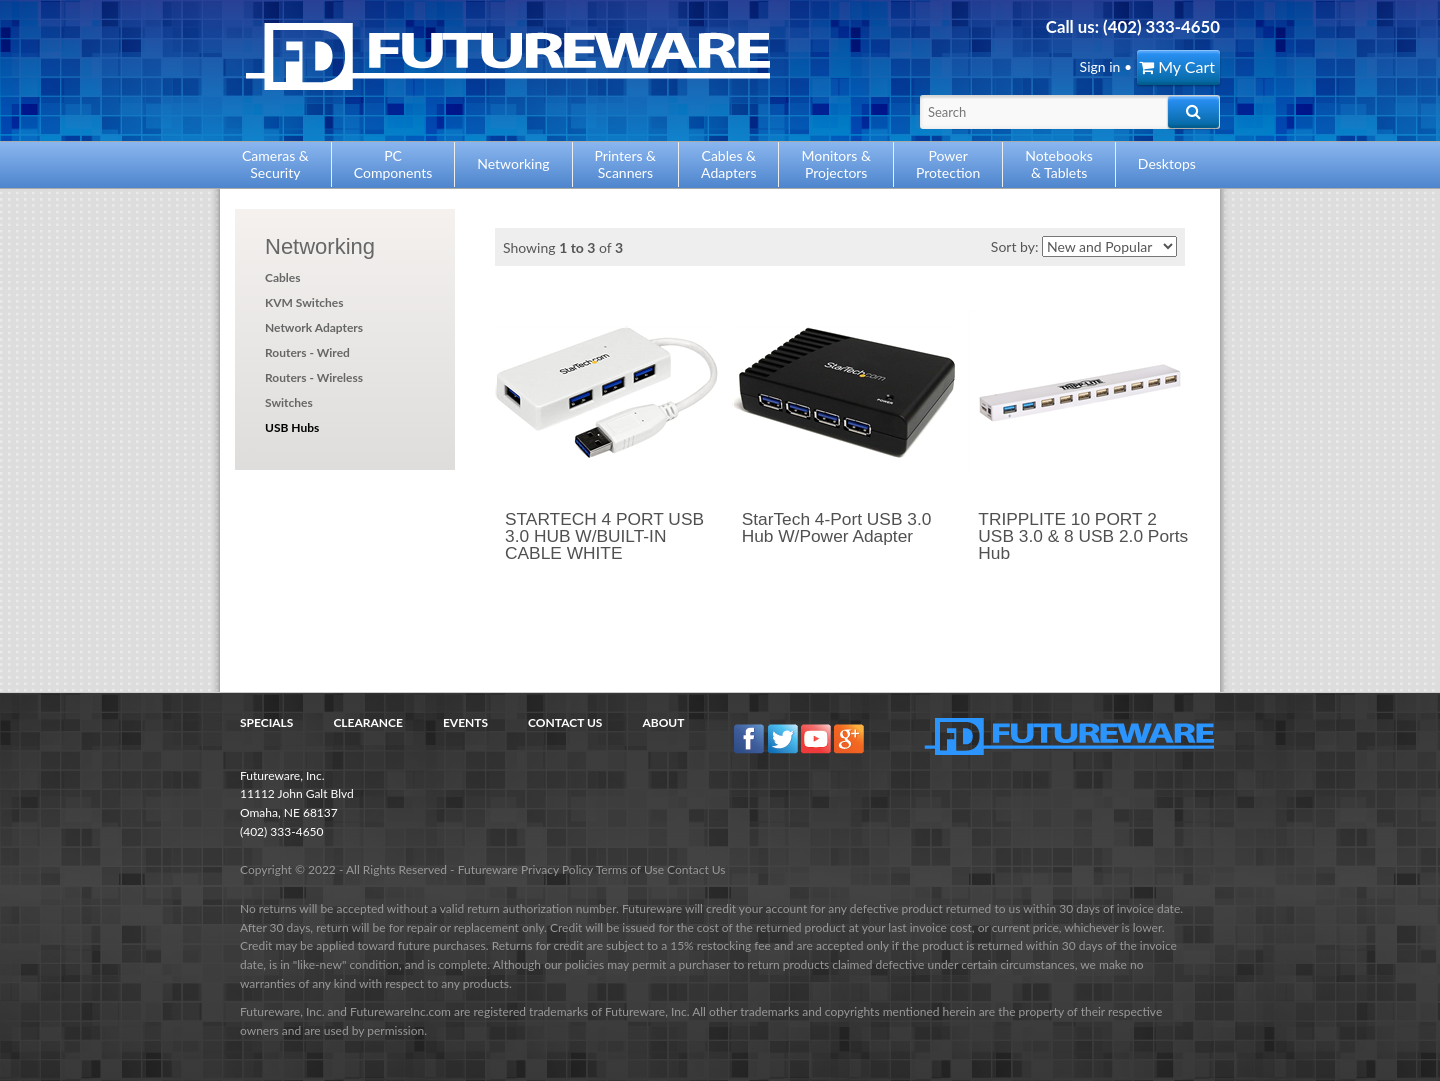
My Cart (1177, 66)
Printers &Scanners (626, 164)
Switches (289, 402)
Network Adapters (314, 327)
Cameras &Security (275, 164)
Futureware (488, 869)
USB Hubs (292, 427)
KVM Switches (304, 302)
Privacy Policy (557, 869)
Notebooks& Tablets (1059, 164)
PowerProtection (948, 164)
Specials (266, 722)
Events (465, 722)
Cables (283, 277)
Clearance (368, 722)
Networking (320, 246)
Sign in (1100, 66)
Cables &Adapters (728, 164)
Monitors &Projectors (835, 164)
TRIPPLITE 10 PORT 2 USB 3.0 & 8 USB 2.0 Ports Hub (1083, 536)
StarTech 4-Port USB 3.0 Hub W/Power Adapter (837, 527)
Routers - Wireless (314, 377)
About (663, 722)
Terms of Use (630, 869)
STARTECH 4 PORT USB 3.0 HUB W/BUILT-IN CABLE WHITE (604, 536)
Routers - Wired (307, 352)
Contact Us (565, 722)
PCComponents (393, 164)
